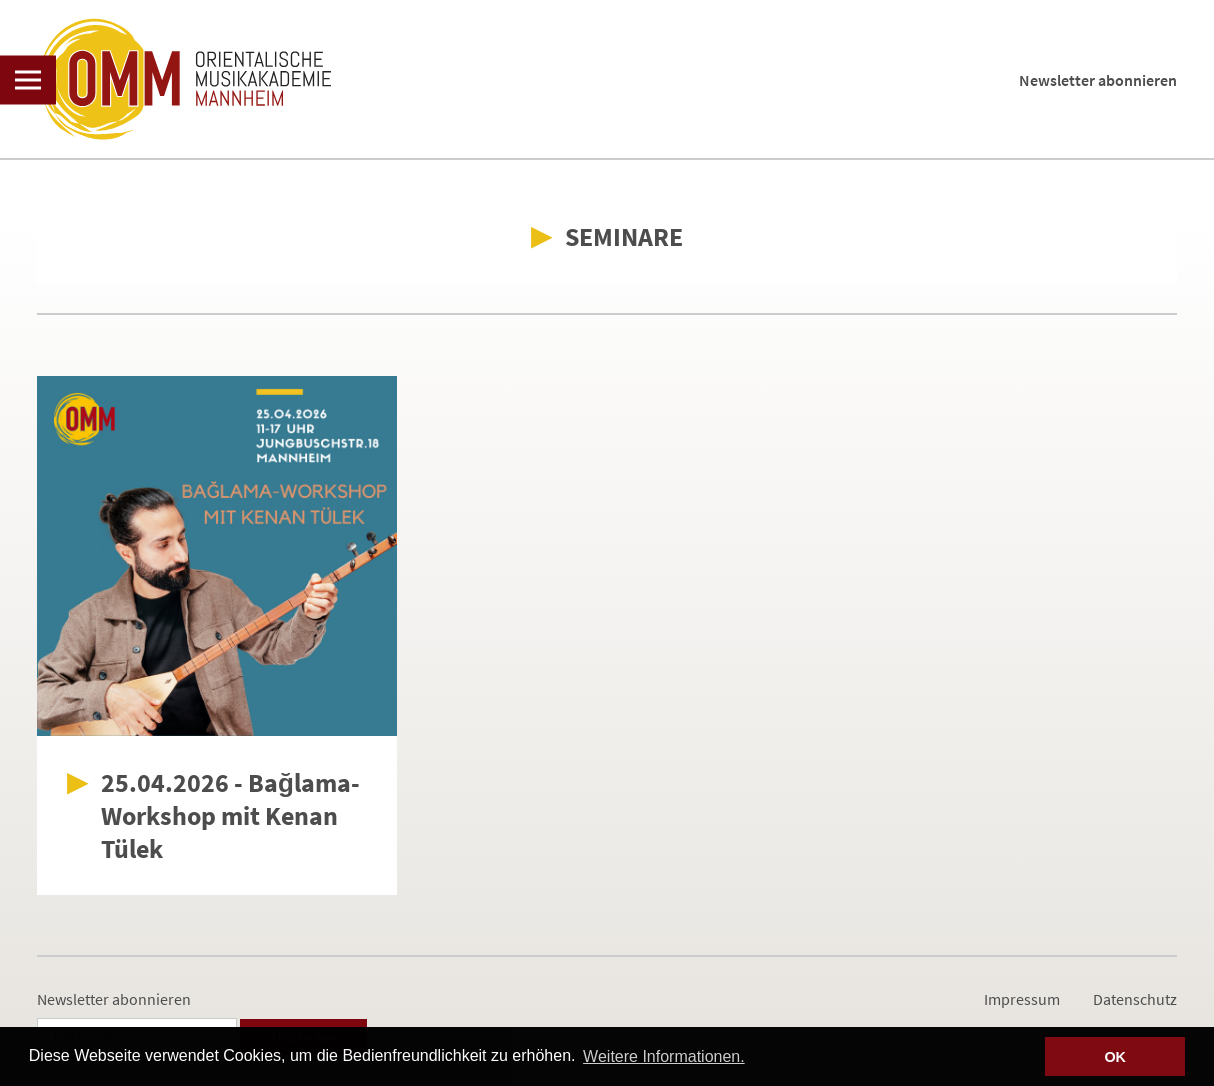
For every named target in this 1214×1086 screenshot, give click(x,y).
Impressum (1022, 999)
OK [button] (1115, 1057)
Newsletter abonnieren (1098, 80)
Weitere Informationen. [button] (664, 1056)
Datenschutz (1135, 999)
